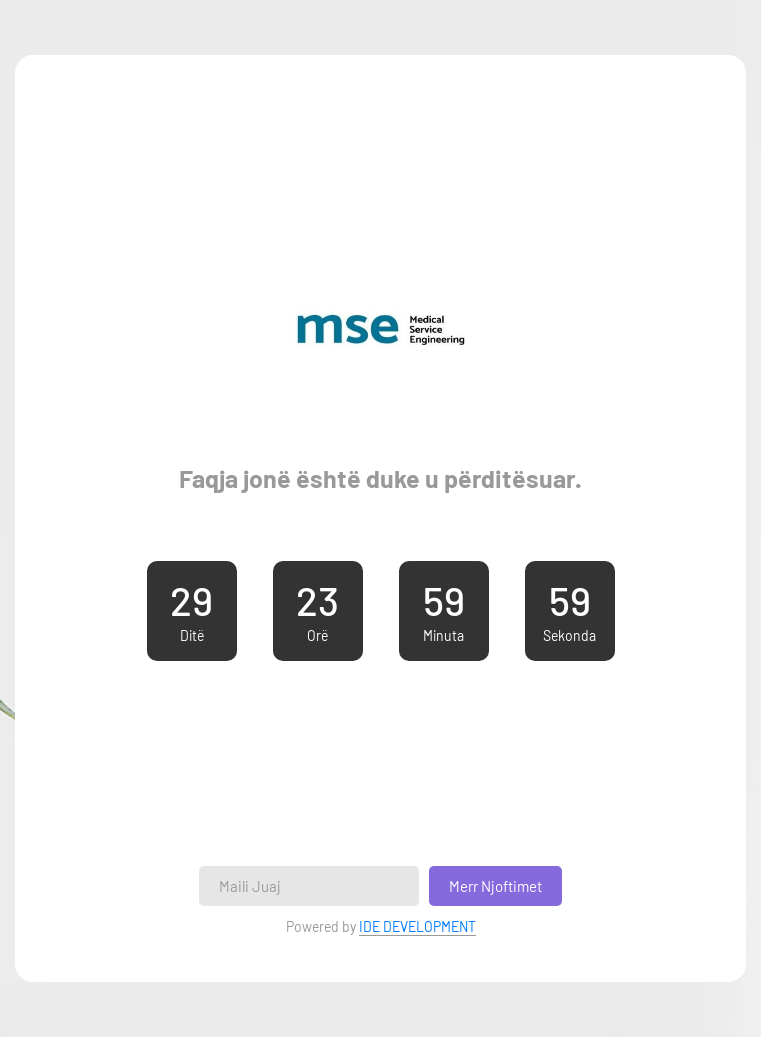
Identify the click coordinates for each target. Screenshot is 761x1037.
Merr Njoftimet (495, 886)
